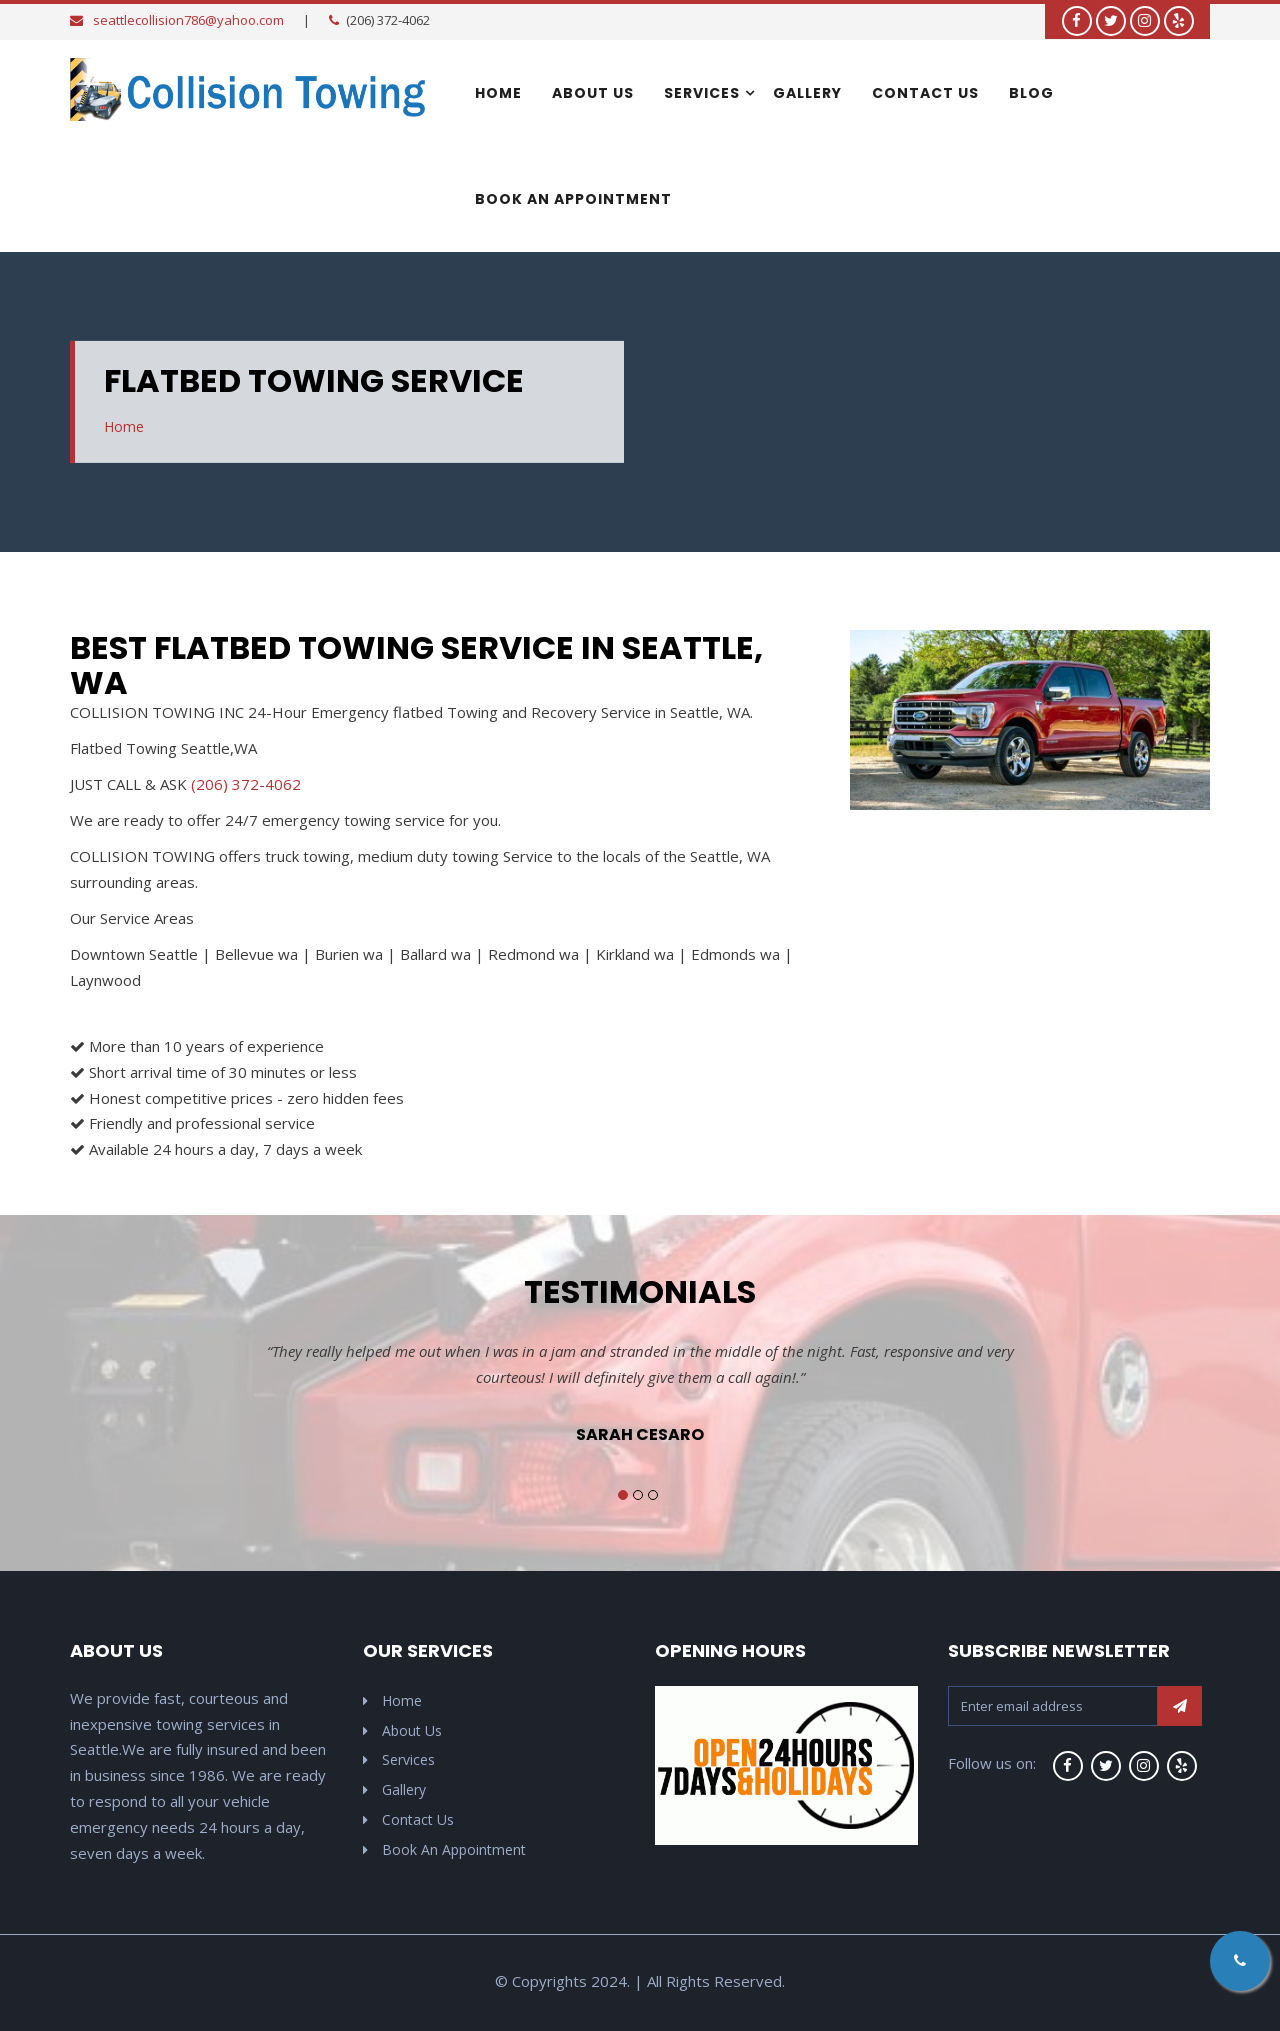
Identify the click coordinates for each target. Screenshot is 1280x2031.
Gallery (807, 93)
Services (702, 93)
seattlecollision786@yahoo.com (188, 20)
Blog (1031, 93)
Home (498, 93)
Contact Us (925, 93)
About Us (593, 93)
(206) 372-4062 (246, 784)
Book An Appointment (573, 199)
